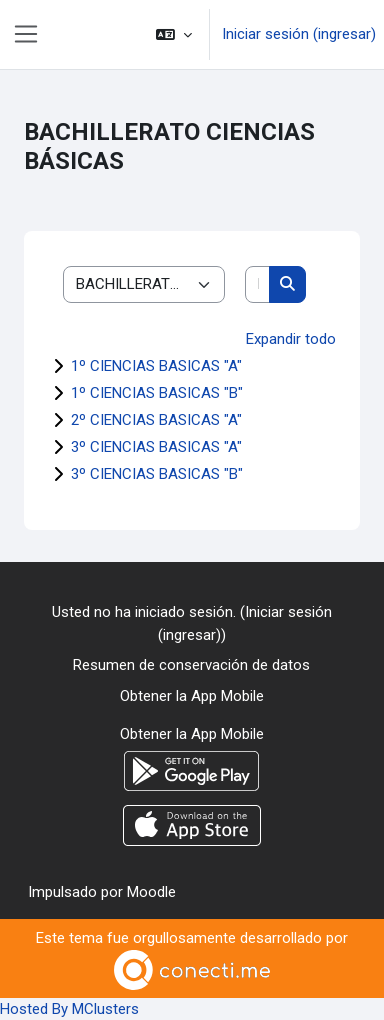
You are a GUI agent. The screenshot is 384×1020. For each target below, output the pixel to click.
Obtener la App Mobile (192, 696)
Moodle (151, 892)
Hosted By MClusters (69, 1009)
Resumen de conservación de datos (191, 665)
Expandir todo (291, 339)
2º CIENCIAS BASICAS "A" (156, 420)
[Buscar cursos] (258, 284)
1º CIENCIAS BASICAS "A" (156, 366)
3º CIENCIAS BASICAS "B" (157, 474)
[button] (174, 34)
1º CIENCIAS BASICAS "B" (157, 393)
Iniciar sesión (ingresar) (299, 34)
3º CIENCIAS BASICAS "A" (156, 447)
